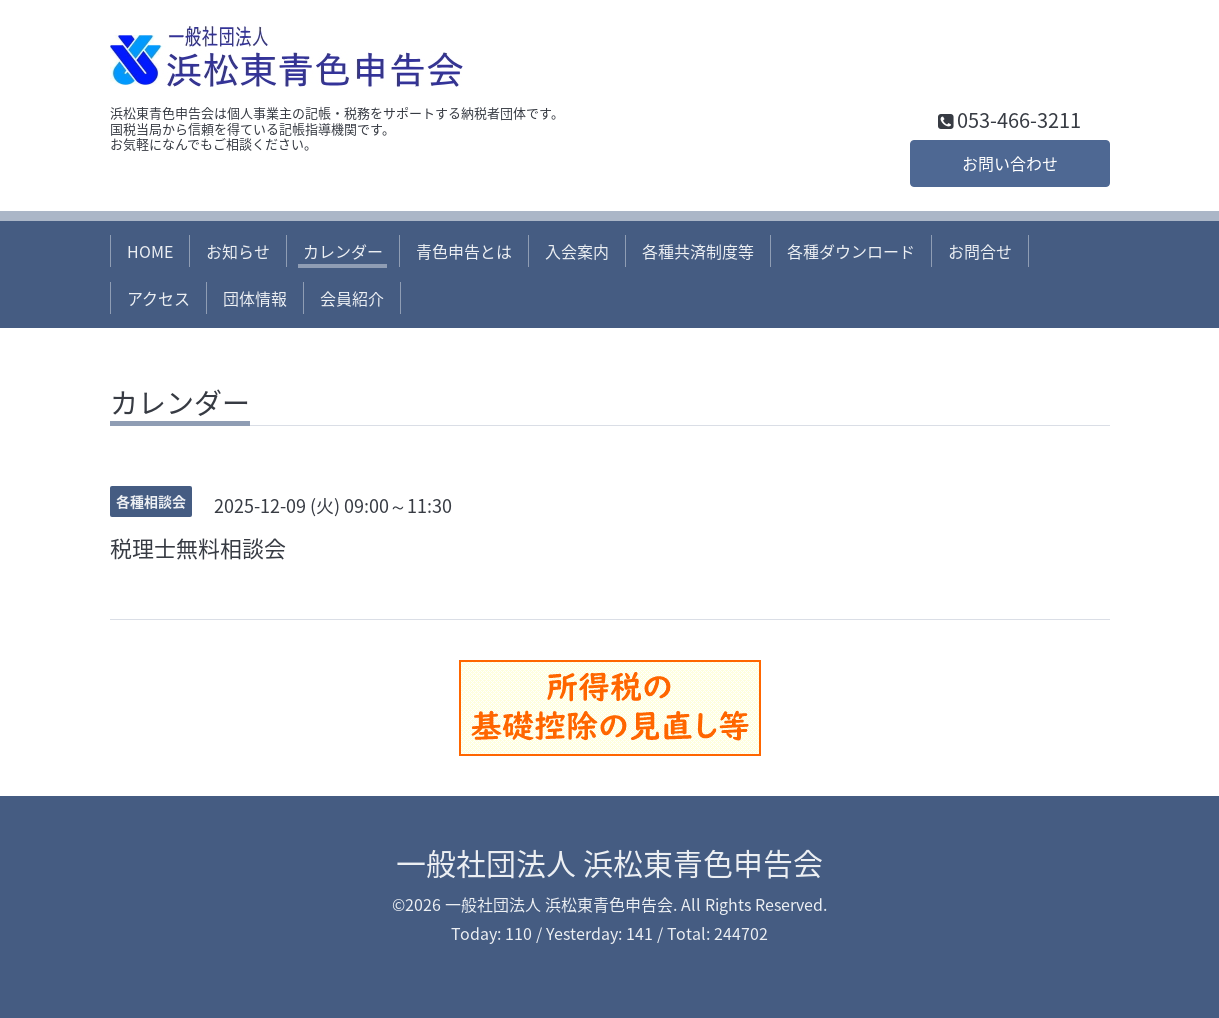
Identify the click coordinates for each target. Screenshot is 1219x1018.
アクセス (158, 298)
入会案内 (577, 251)
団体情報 (255, 298)
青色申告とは (464, 251)
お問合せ (980, 251)
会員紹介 (352, 298)
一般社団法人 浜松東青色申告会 (609, 862)
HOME (150, 251)
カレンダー (343, 251)
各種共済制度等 (698, 251)
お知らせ (238, 251)
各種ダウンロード (851, 251)
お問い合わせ (1010, 163)
